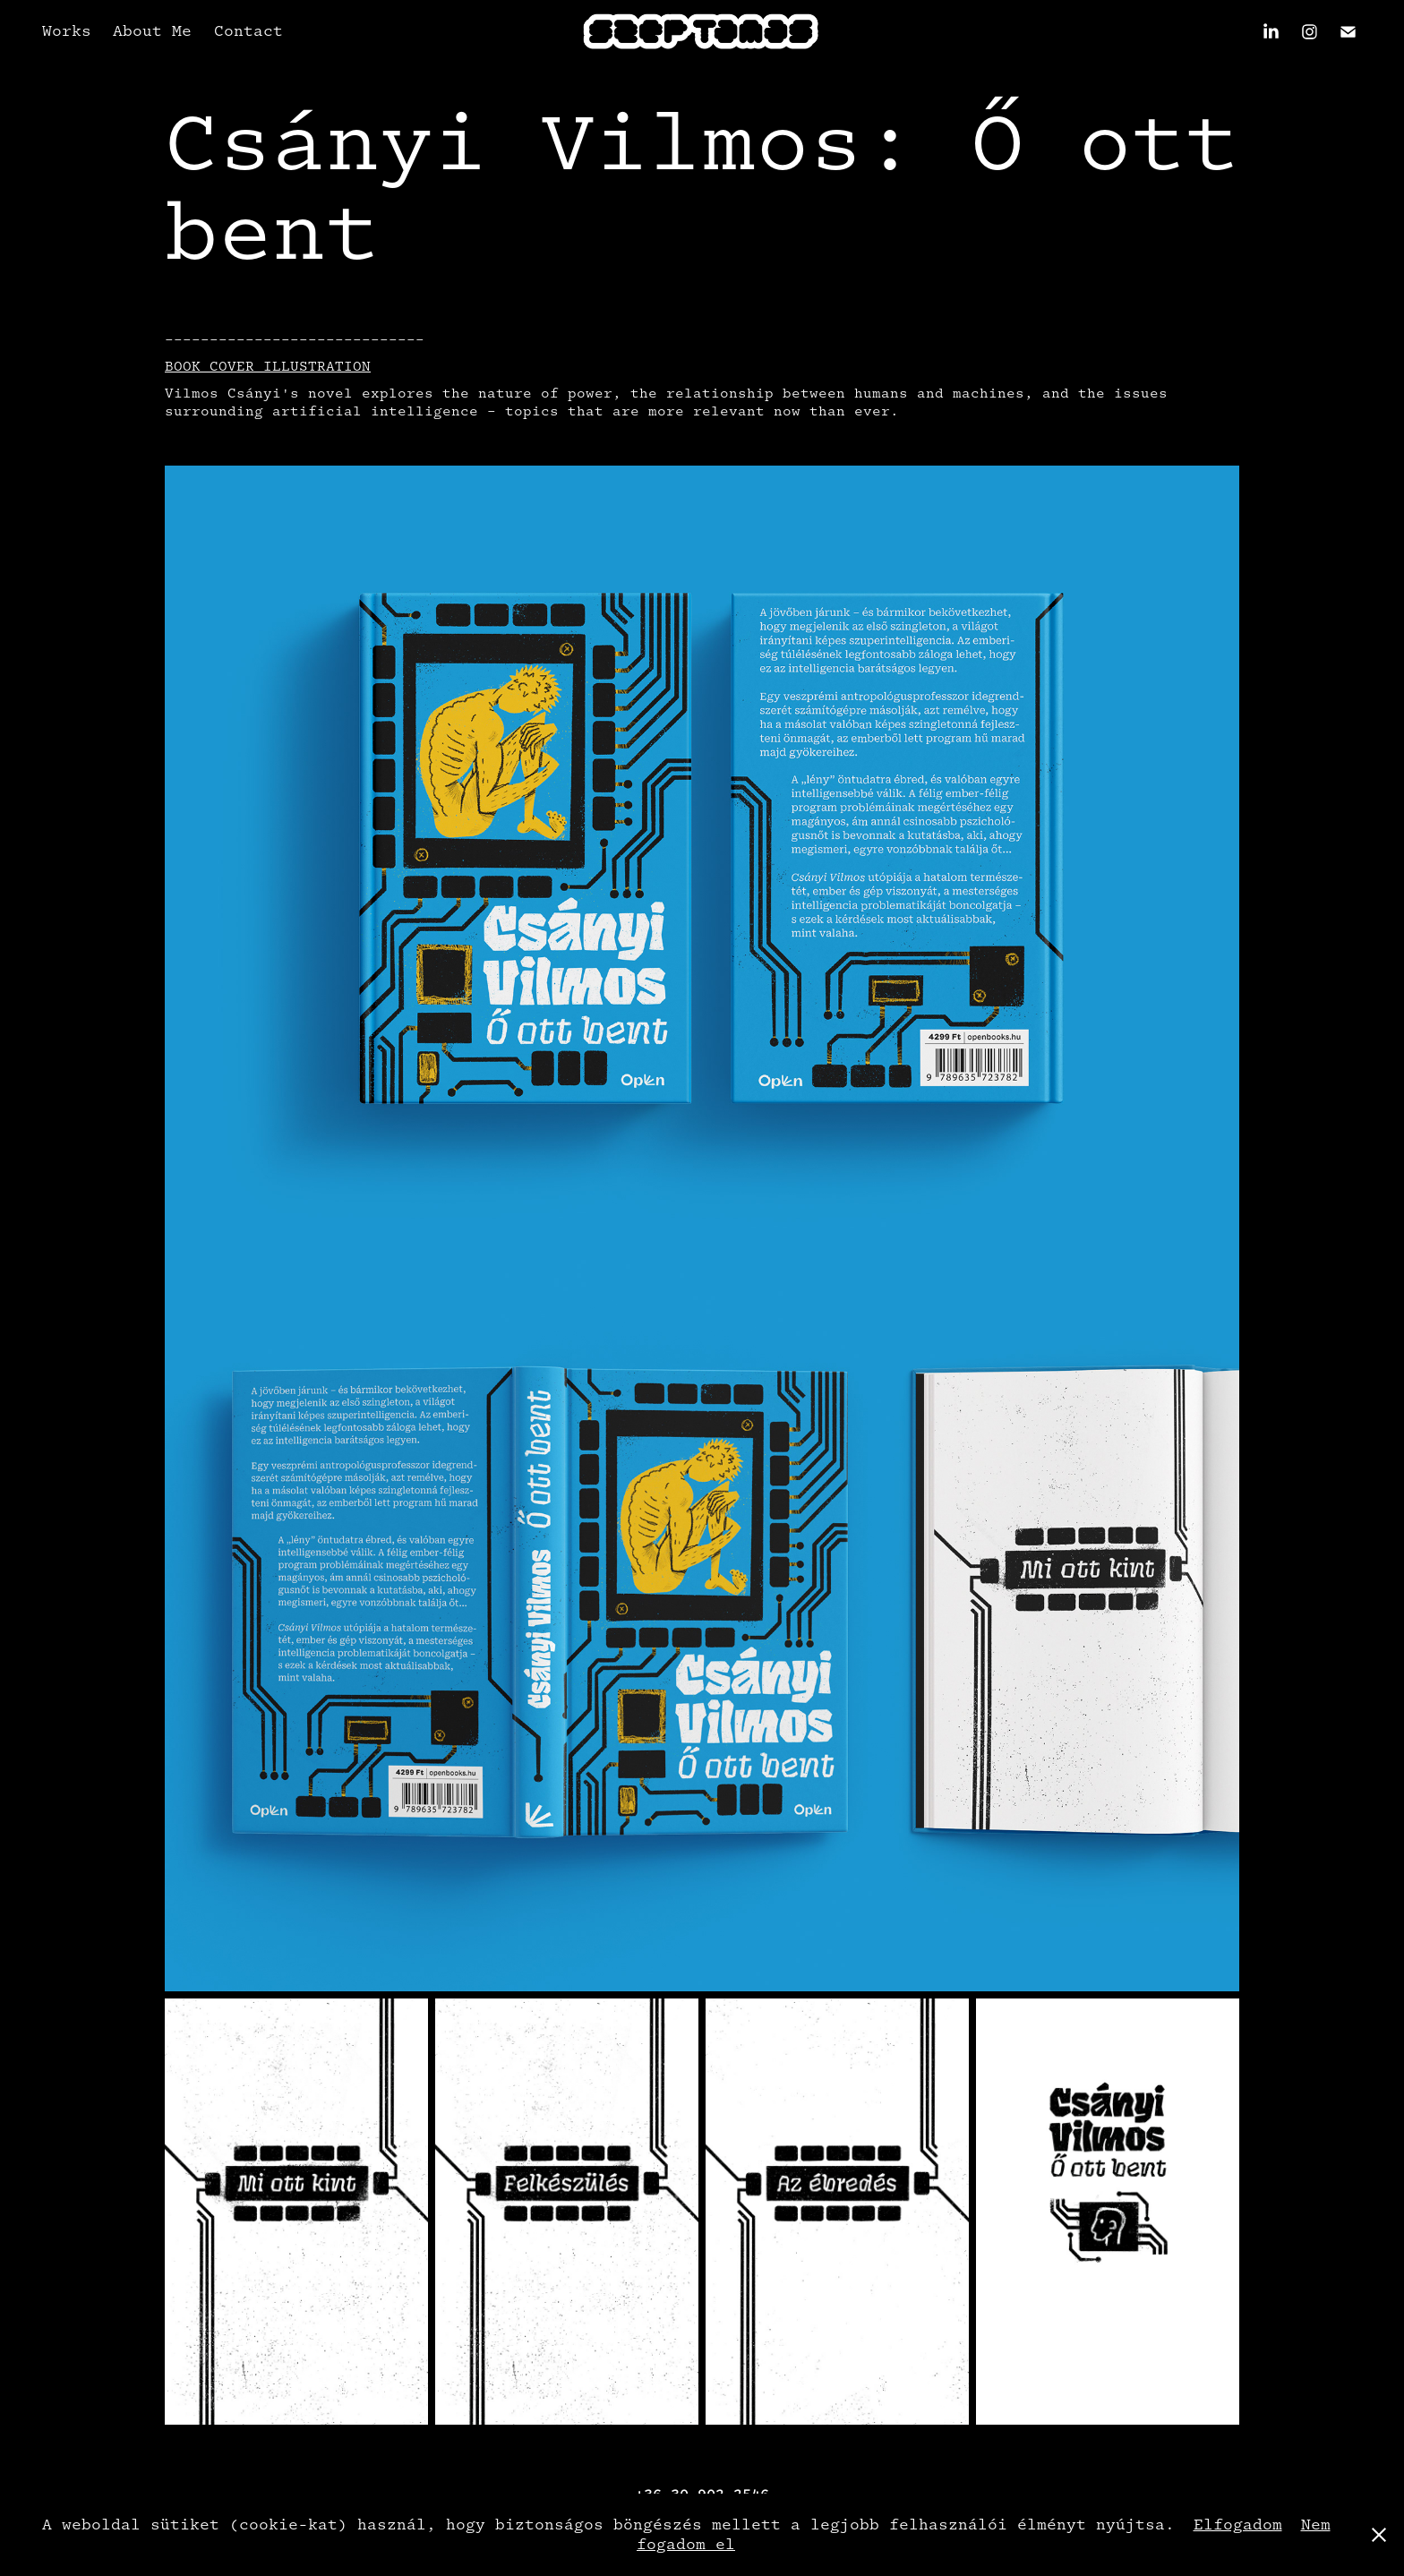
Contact (248, 30)
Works (66, 30)
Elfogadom (1238, 2524)
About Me (152, 30)
